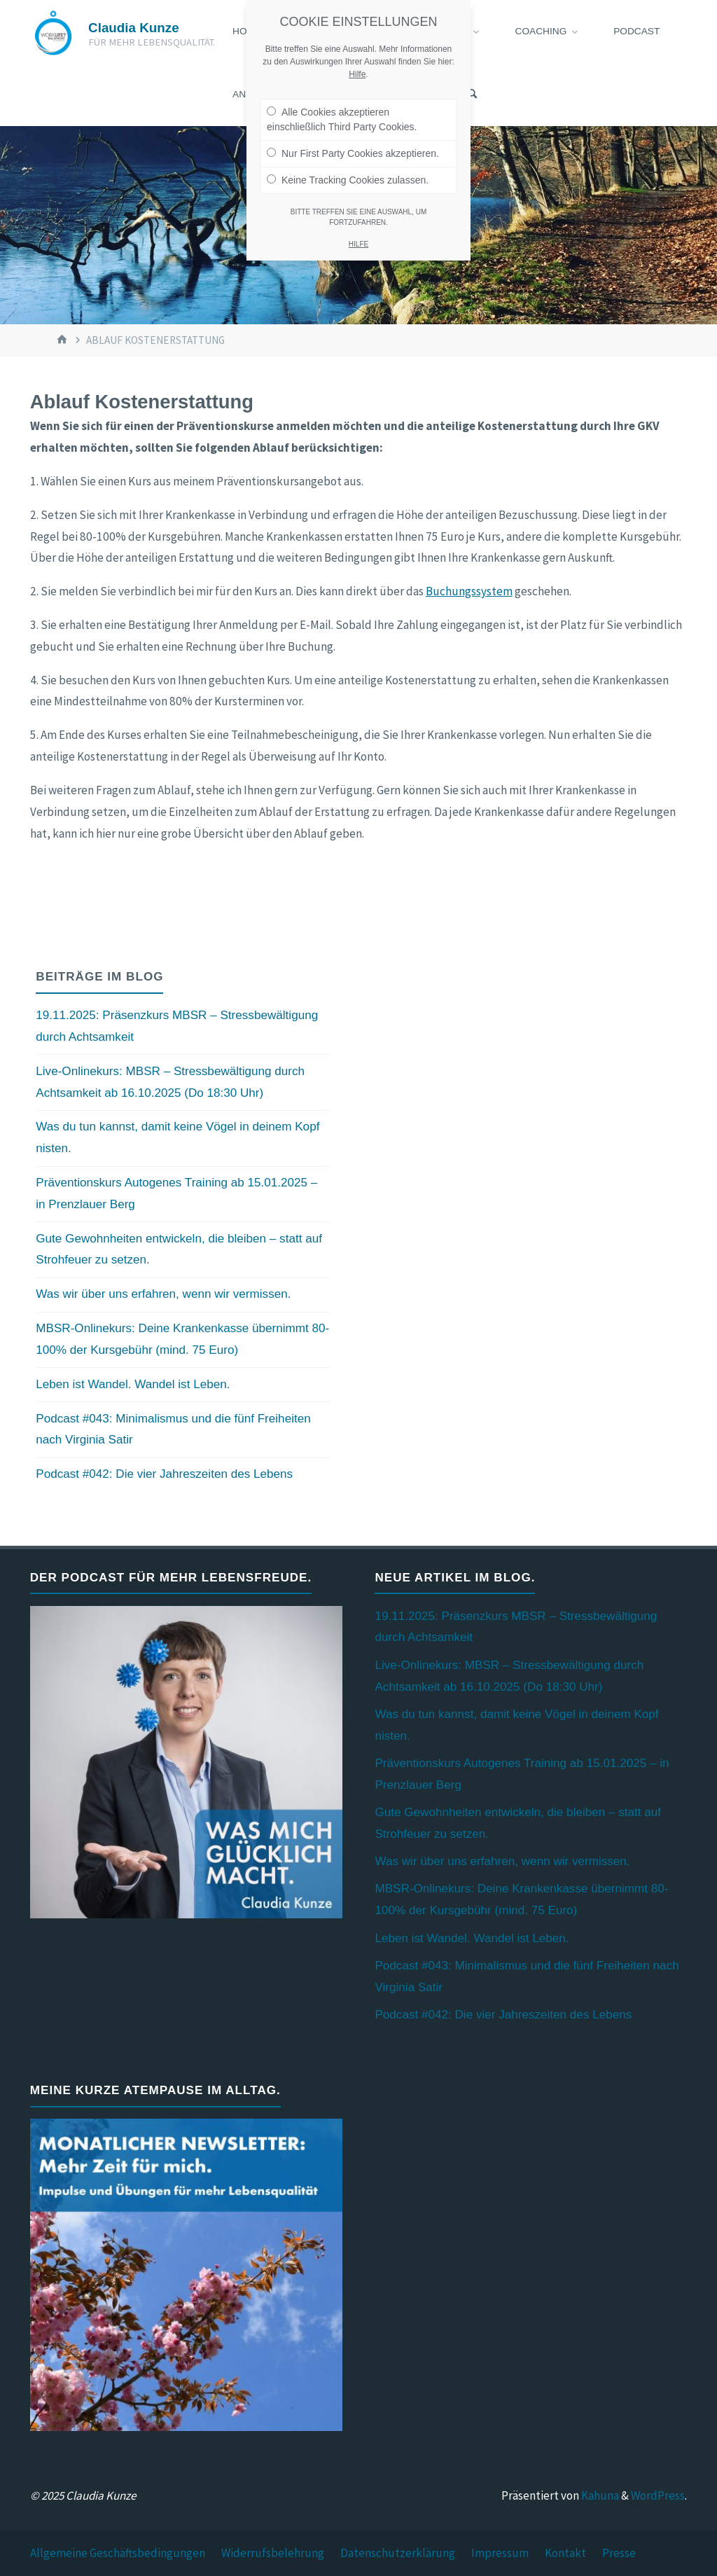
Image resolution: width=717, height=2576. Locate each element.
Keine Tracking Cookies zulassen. (348, 180)
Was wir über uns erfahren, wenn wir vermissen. (163, 1294)
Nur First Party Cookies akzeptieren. (353, 153)
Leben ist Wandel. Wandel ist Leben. (133, 1384)
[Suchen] (472, 94)
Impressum (500, 2553)
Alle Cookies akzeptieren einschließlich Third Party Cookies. (342, 119)
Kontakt (565, 2553)
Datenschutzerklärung (397, 2553)
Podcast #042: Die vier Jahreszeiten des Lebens (164, 1474)
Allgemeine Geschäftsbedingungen (117, 2553)
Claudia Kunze (133, 27)
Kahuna (599, 2495)
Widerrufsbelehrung (272, 2553)
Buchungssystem (469, 591)
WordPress (658, 2495)
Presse (619, 2553)
